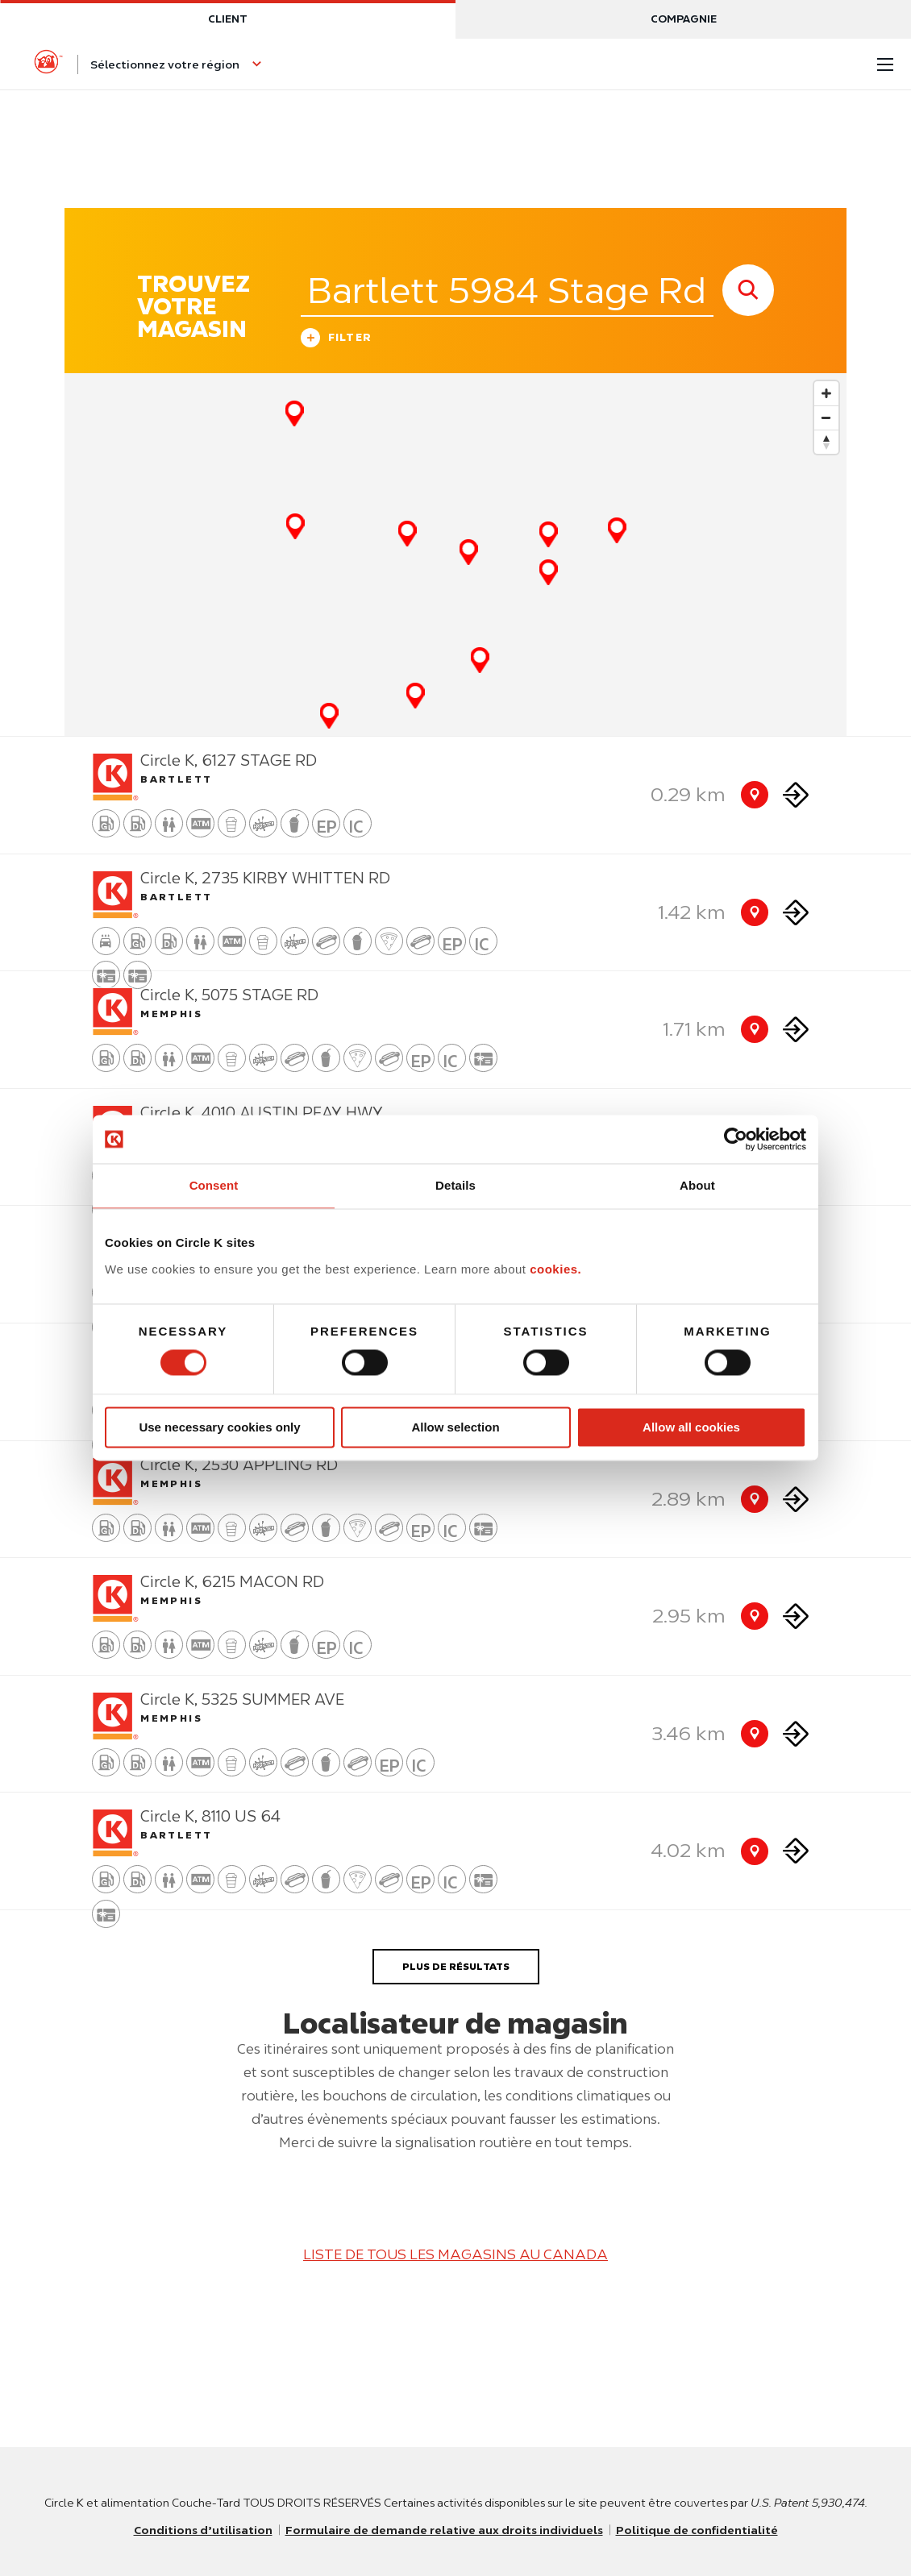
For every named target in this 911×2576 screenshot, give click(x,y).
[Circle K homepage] (48, 64)
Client (228, 19)
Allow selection (455, 1427)
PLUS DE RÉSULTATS (456, 1966)
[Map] (455, 554)
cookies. (555, 1269)
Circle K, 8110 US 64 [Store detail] (210, 1816)
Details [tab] (455, 1185)
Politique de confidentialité (697, 2530)
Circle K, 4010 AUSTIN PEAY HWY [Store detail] (261, 1112)
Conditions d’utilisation (203, 2530)
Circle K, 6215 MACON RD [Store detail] (232, 1582)
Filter (336, 339)
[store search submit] (748, 290)
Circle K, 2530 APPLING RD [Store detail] (239, 1465)
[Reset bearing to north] (826, 442)
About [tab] (697, 1185)
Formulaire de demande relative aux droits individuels (444, 2530)
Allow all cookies (691, 1427)
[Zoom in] (826, 393)
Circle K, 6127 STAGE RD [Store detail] (228, 760)
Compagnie (684, 19)
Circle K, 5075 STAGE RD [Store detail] (229, 995)
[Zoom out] (826, 417)
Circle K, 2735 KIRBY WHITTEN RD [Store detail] (265, 878)
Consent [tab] (214, 1185)
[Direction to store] (795, 795)
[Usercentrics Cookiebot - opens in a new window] (735, 1139)
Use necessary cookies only (219, 1427)
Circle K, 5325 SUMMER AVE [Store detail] (242, 1699)
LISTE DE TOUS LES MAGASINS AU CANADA (455, 2254)
